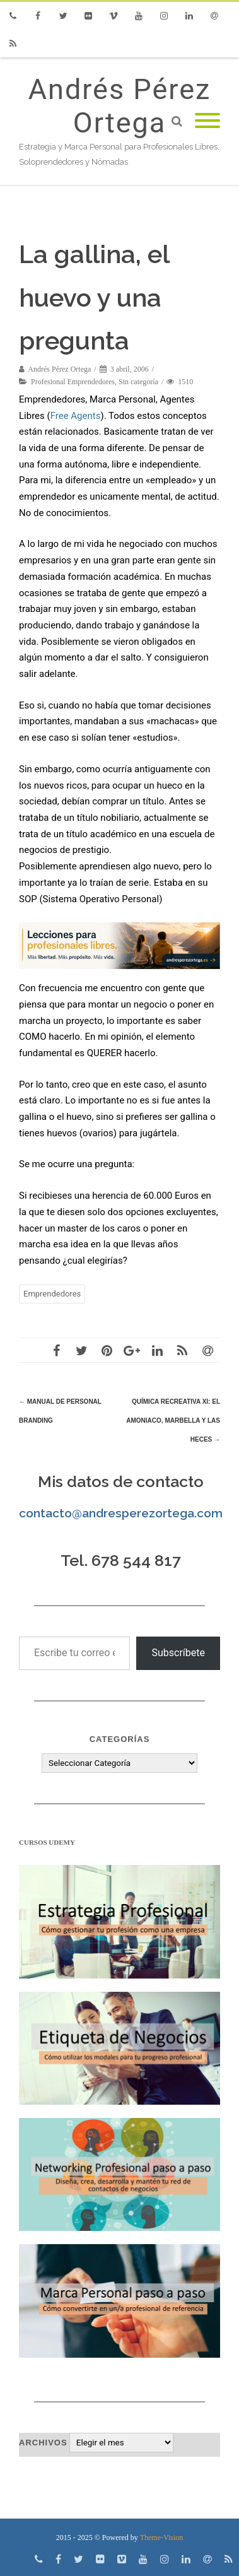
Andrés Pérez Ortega (119, 106)
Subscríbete (178, 1653)
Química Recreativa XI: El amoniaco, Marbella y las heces (173, 1420)
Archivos (43, 2442)
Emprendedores (52, 1293)
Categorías (120, 1739)
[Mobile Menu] (207, 121)
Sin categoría (138, 381)
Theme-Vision (162, 2537)
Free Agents (75, 415)
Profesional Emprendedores (73, 381)
